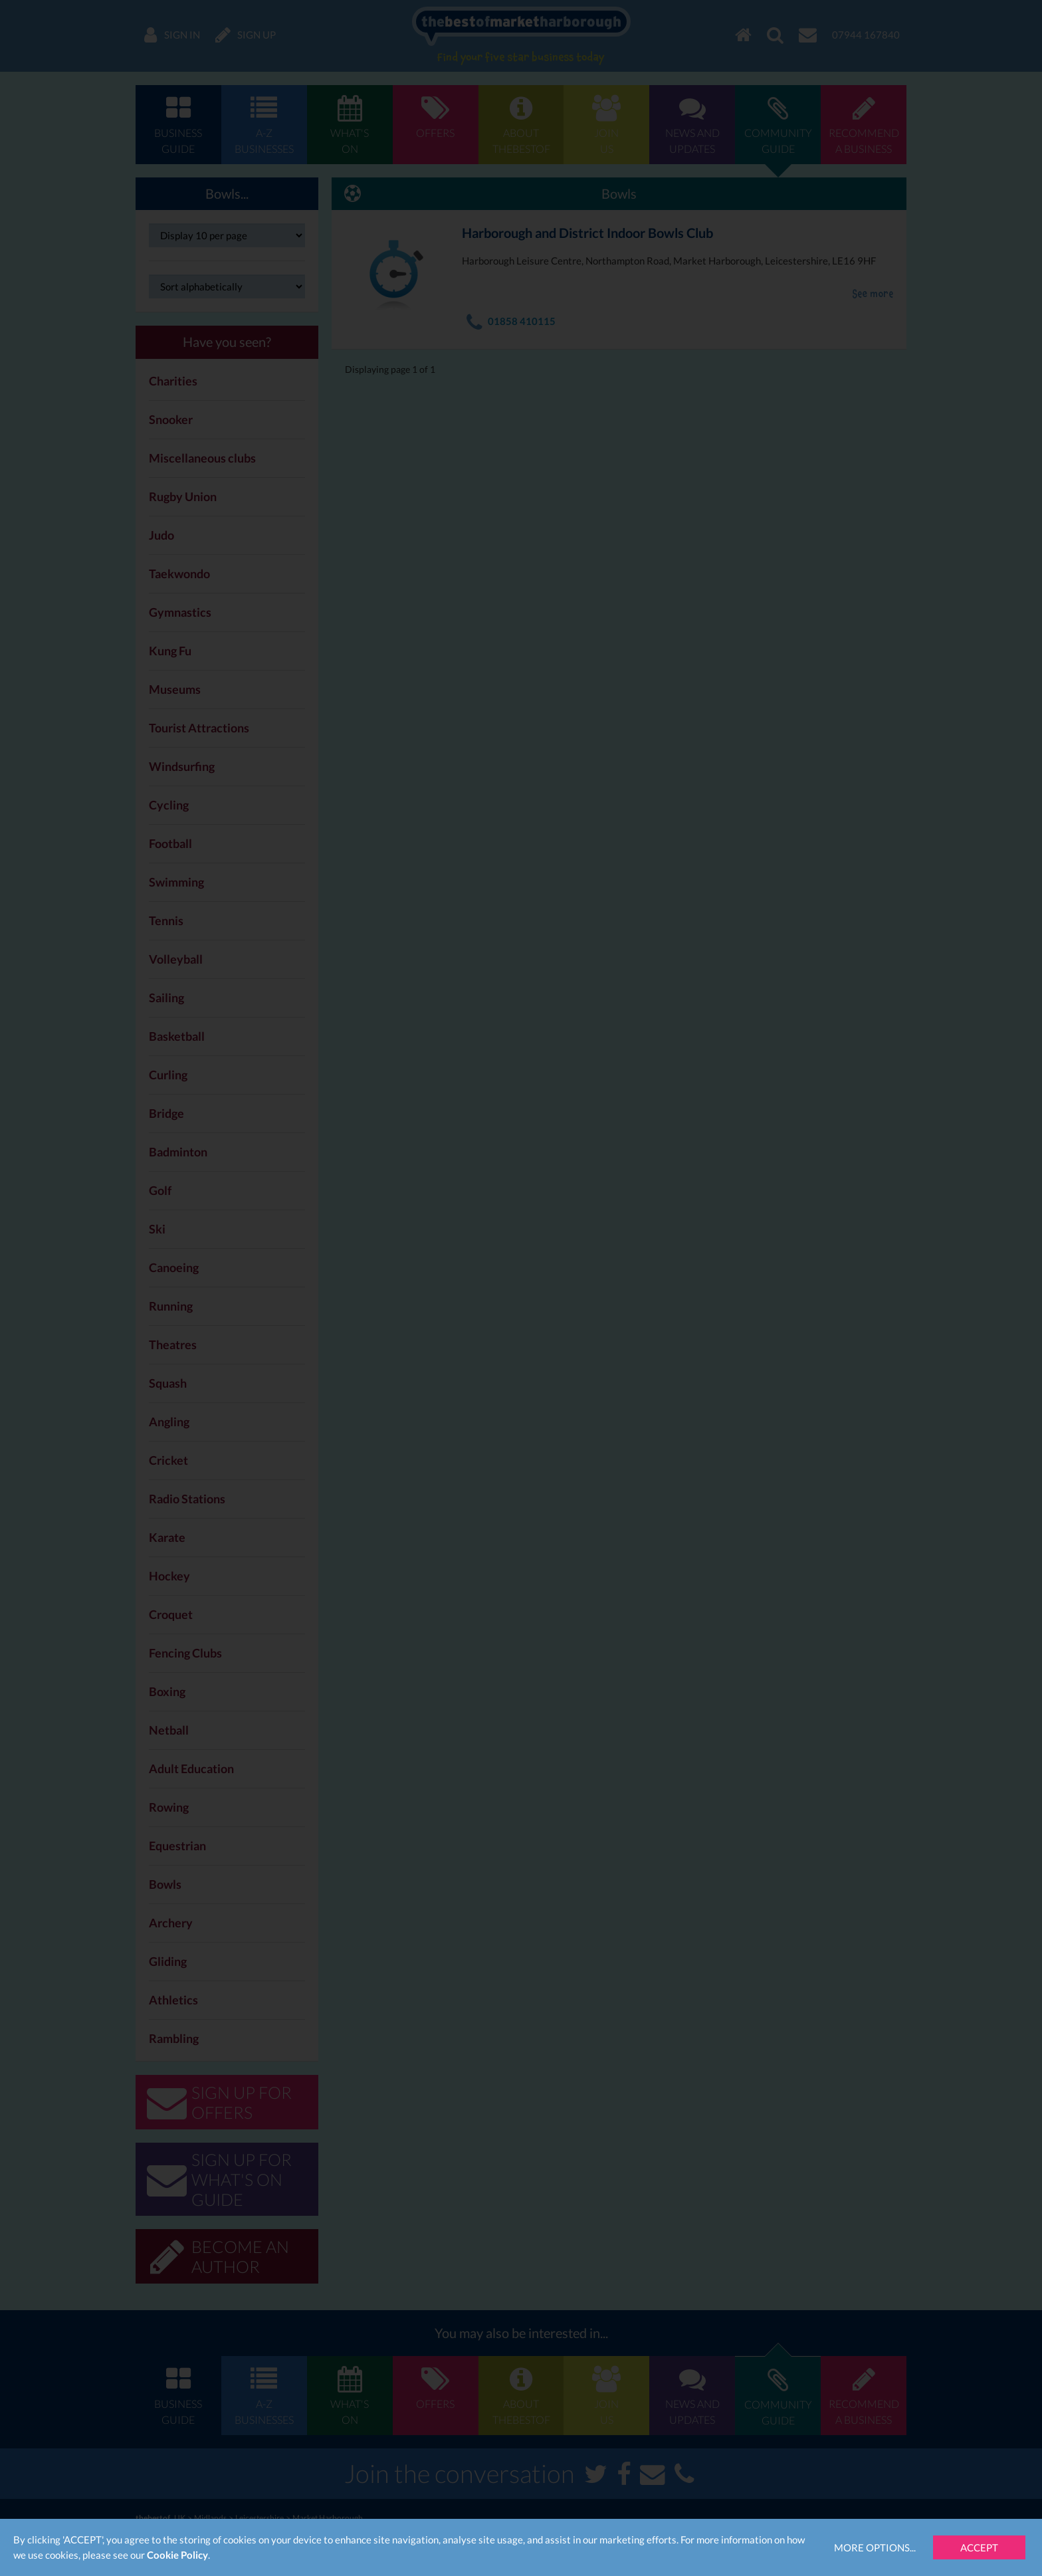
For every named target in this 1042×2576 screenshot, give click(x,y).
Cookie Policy (177, 2555)
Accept (979, 2547)
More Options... (875, 2547)
